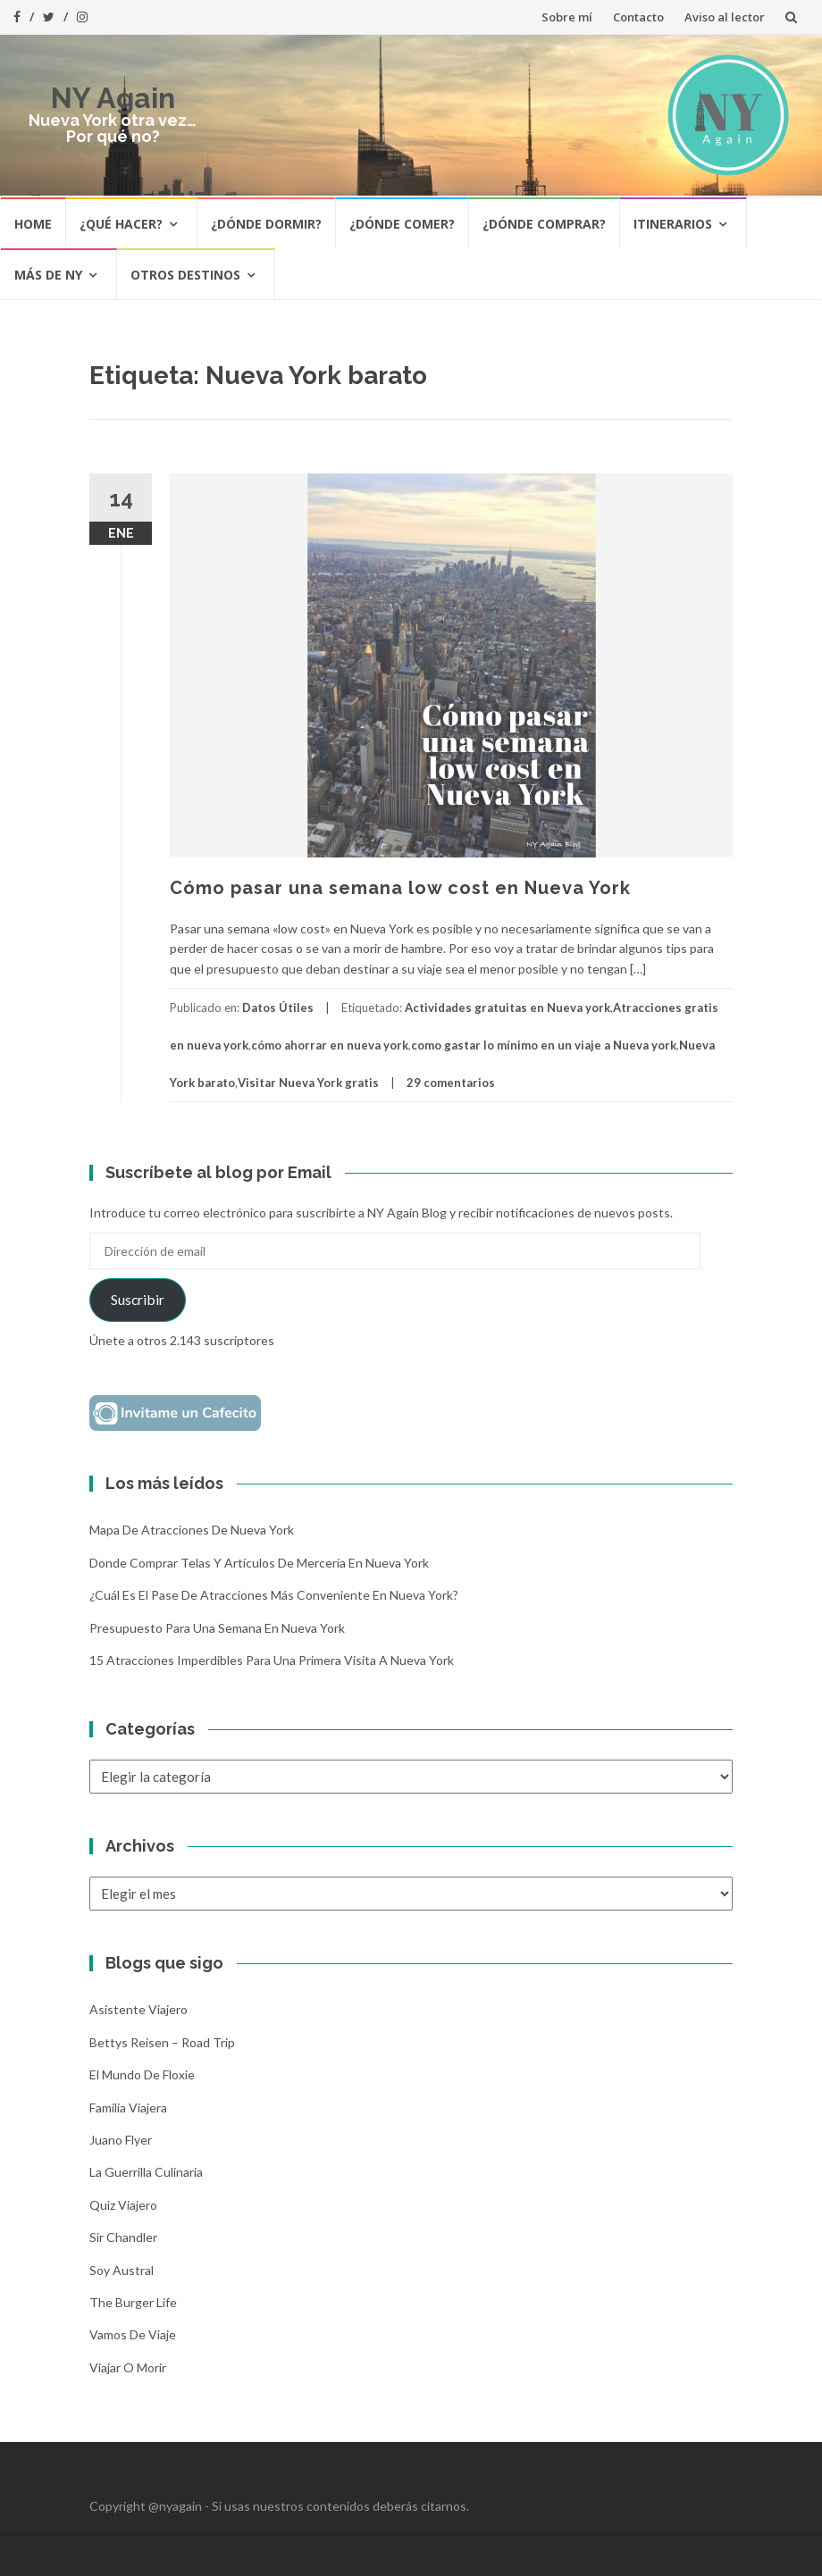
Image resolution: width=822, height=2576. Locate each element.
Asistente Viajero (138, 2009)
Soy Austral (121, 2270)
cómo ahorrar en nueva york (329, 1045)
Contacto (638, 17)
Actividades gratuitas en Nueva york (507, 1007)
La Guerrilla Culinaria (146, 2171)
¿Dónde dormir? (266, 223)
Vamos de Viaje (132, 2334)
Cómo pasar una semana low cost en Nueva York (400, 888)
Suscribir (137, 1299)
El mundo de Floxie (142, 2074)
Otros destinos (185, 274)
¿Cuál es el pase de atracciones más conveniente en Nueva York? (273, 1594)
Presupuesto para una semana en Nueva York (217, 1627)
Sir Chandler (123, 2237)
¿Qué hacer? (121, 223)
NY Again (113, 97)
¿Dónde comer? (402, 223)
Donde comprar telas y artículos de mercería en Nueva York (259, 1562)
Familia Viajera (128, 2107)
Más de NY (48, 274)
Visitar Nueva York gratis (308, 1082)
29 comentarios (451, 1082)
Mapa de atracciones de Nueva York (191, 1529)
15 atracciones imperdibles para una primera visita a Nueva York (271, 1660)
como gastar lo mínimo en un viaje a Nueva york (543, 1045)
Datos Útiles (278, 1007)
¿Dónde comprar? (544, 223)
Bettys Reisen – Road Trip (162, 2042)
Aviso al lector (724, 17)
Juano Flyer (120, 2139)
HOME (33, 223)
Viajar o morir (127, 2367)
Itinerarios (672, 223)
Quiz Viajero (123, 2204)
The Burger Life (133, 2302)
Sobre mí (566, 17)
